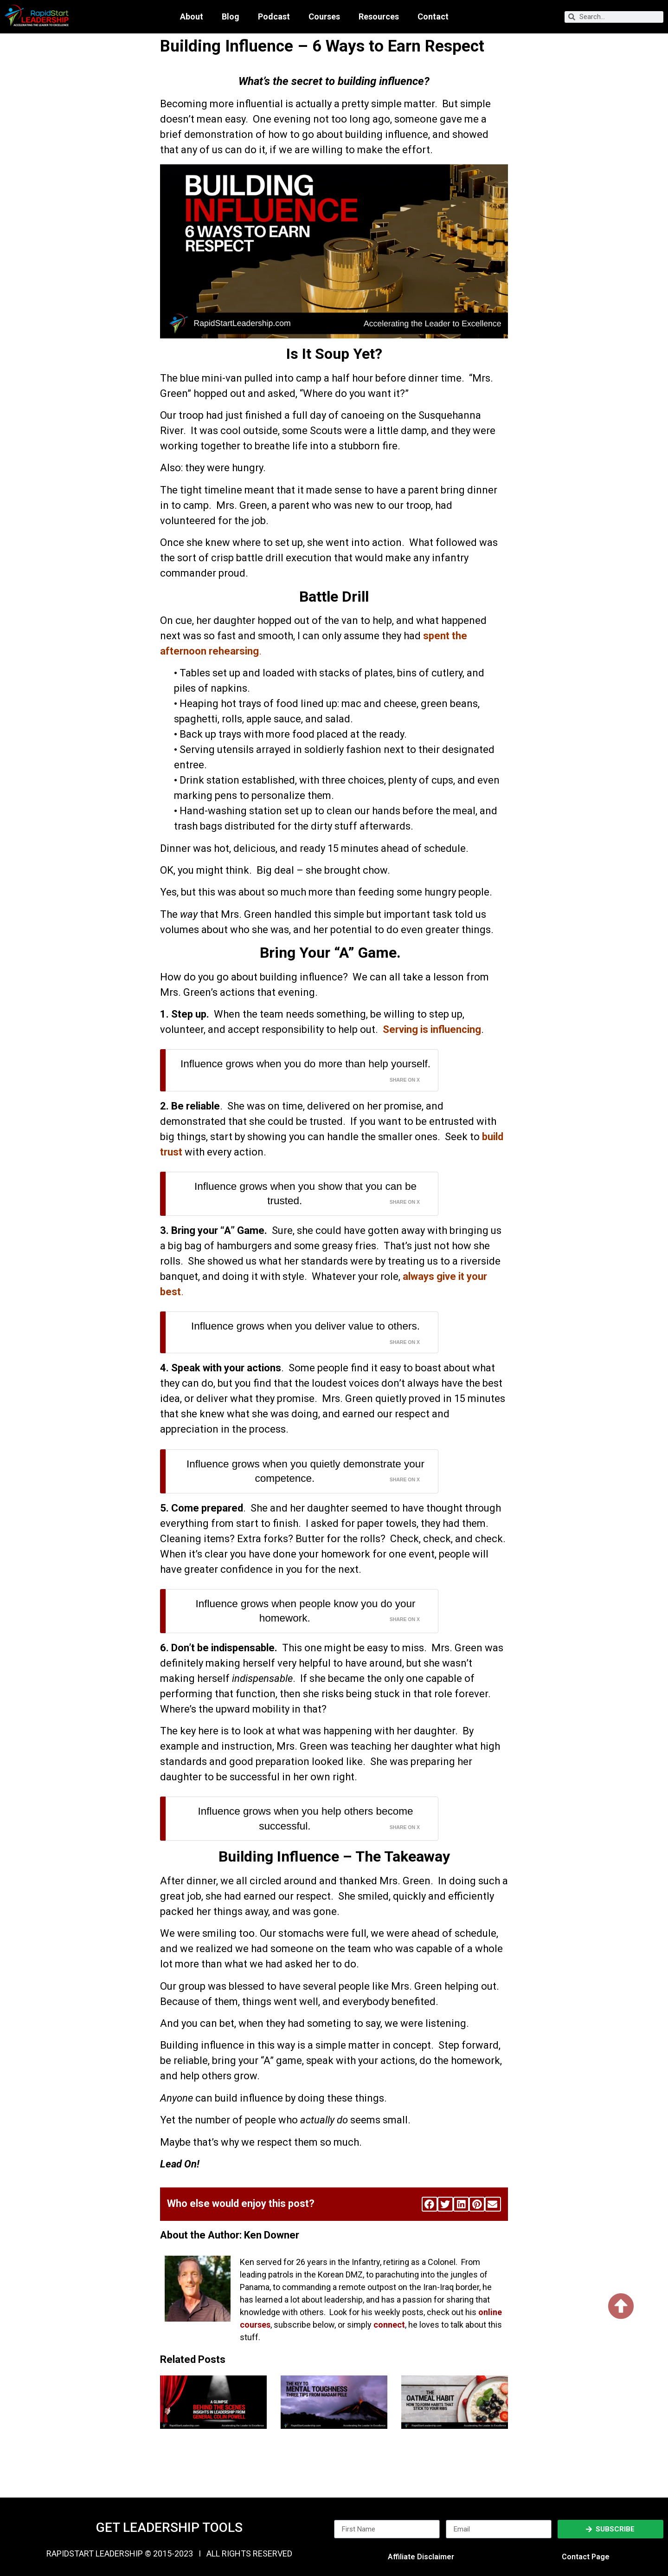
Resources (379, 16)
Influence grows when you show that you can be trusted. (305, 1194)
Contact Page (586, 2556)
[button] (429, 2204)
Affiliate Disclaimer (421, 2556)
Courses (324, 16)
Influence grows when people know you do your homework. (305, 1611)
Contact (433, 16)
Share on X (405, 1080)
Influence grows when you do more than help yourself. (305, 1064)
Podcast (274, 16)
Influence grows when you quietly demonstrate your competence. (305, 1471)
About (191, 16)
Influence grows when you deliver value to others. (305, 1326)
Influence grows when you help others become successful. (305, 1818)
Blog (230, 16)
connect (389, 2324)
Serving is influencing (430, 1029)
